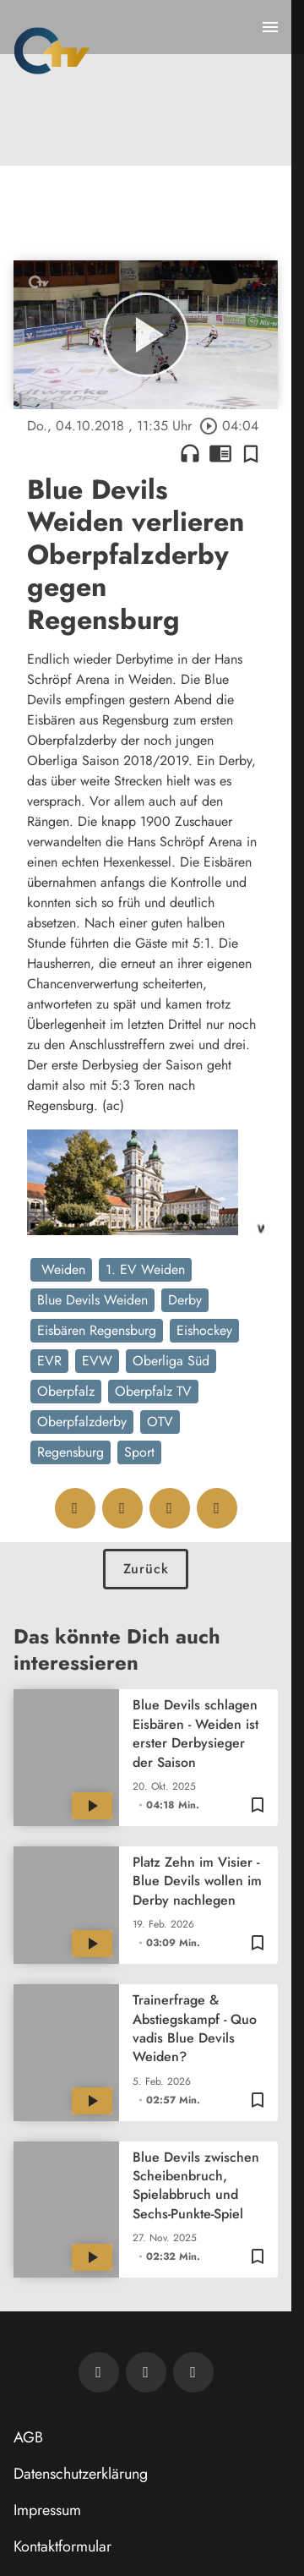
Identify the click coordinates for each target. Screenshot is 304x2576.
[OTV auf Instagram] (193, 2372)
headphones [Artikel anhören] (190, 453)
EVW (97, 1360)
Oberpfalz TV (153, 1391)
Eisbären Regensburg (96, 1330)
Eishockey (204, 1330)
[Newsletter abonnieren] (99, 2372)
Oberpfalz (66, 1391)
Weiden (61, 1269)
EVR (49, 1360)
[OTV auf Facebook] (146, 2372)
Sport (139, 1452)
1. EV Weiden (145, 1269)
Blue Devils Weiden (92, 1300)
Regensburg (70, 1452)
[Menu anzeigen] (270, 27)
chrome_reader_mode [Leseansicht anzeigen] (220, 453)
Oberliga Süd (171, 1360)
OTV (160, 1421)
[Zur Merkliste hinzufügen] (250, 453)
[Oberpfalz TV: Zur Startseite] (52, 51)
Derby (185, 1300)
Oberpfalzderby (82, 1421)
